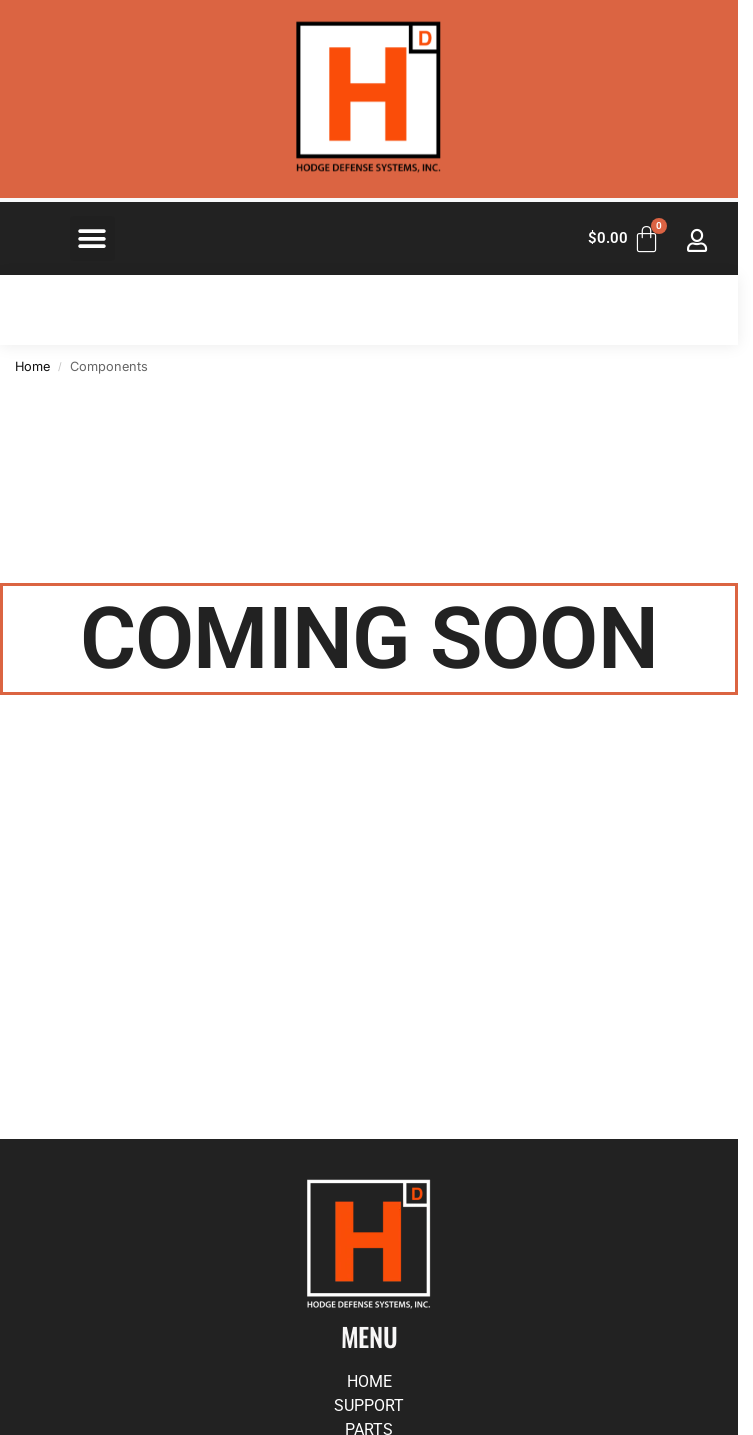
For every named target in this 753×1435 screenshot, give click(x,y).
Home (32, 366)
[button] (92, 238)
